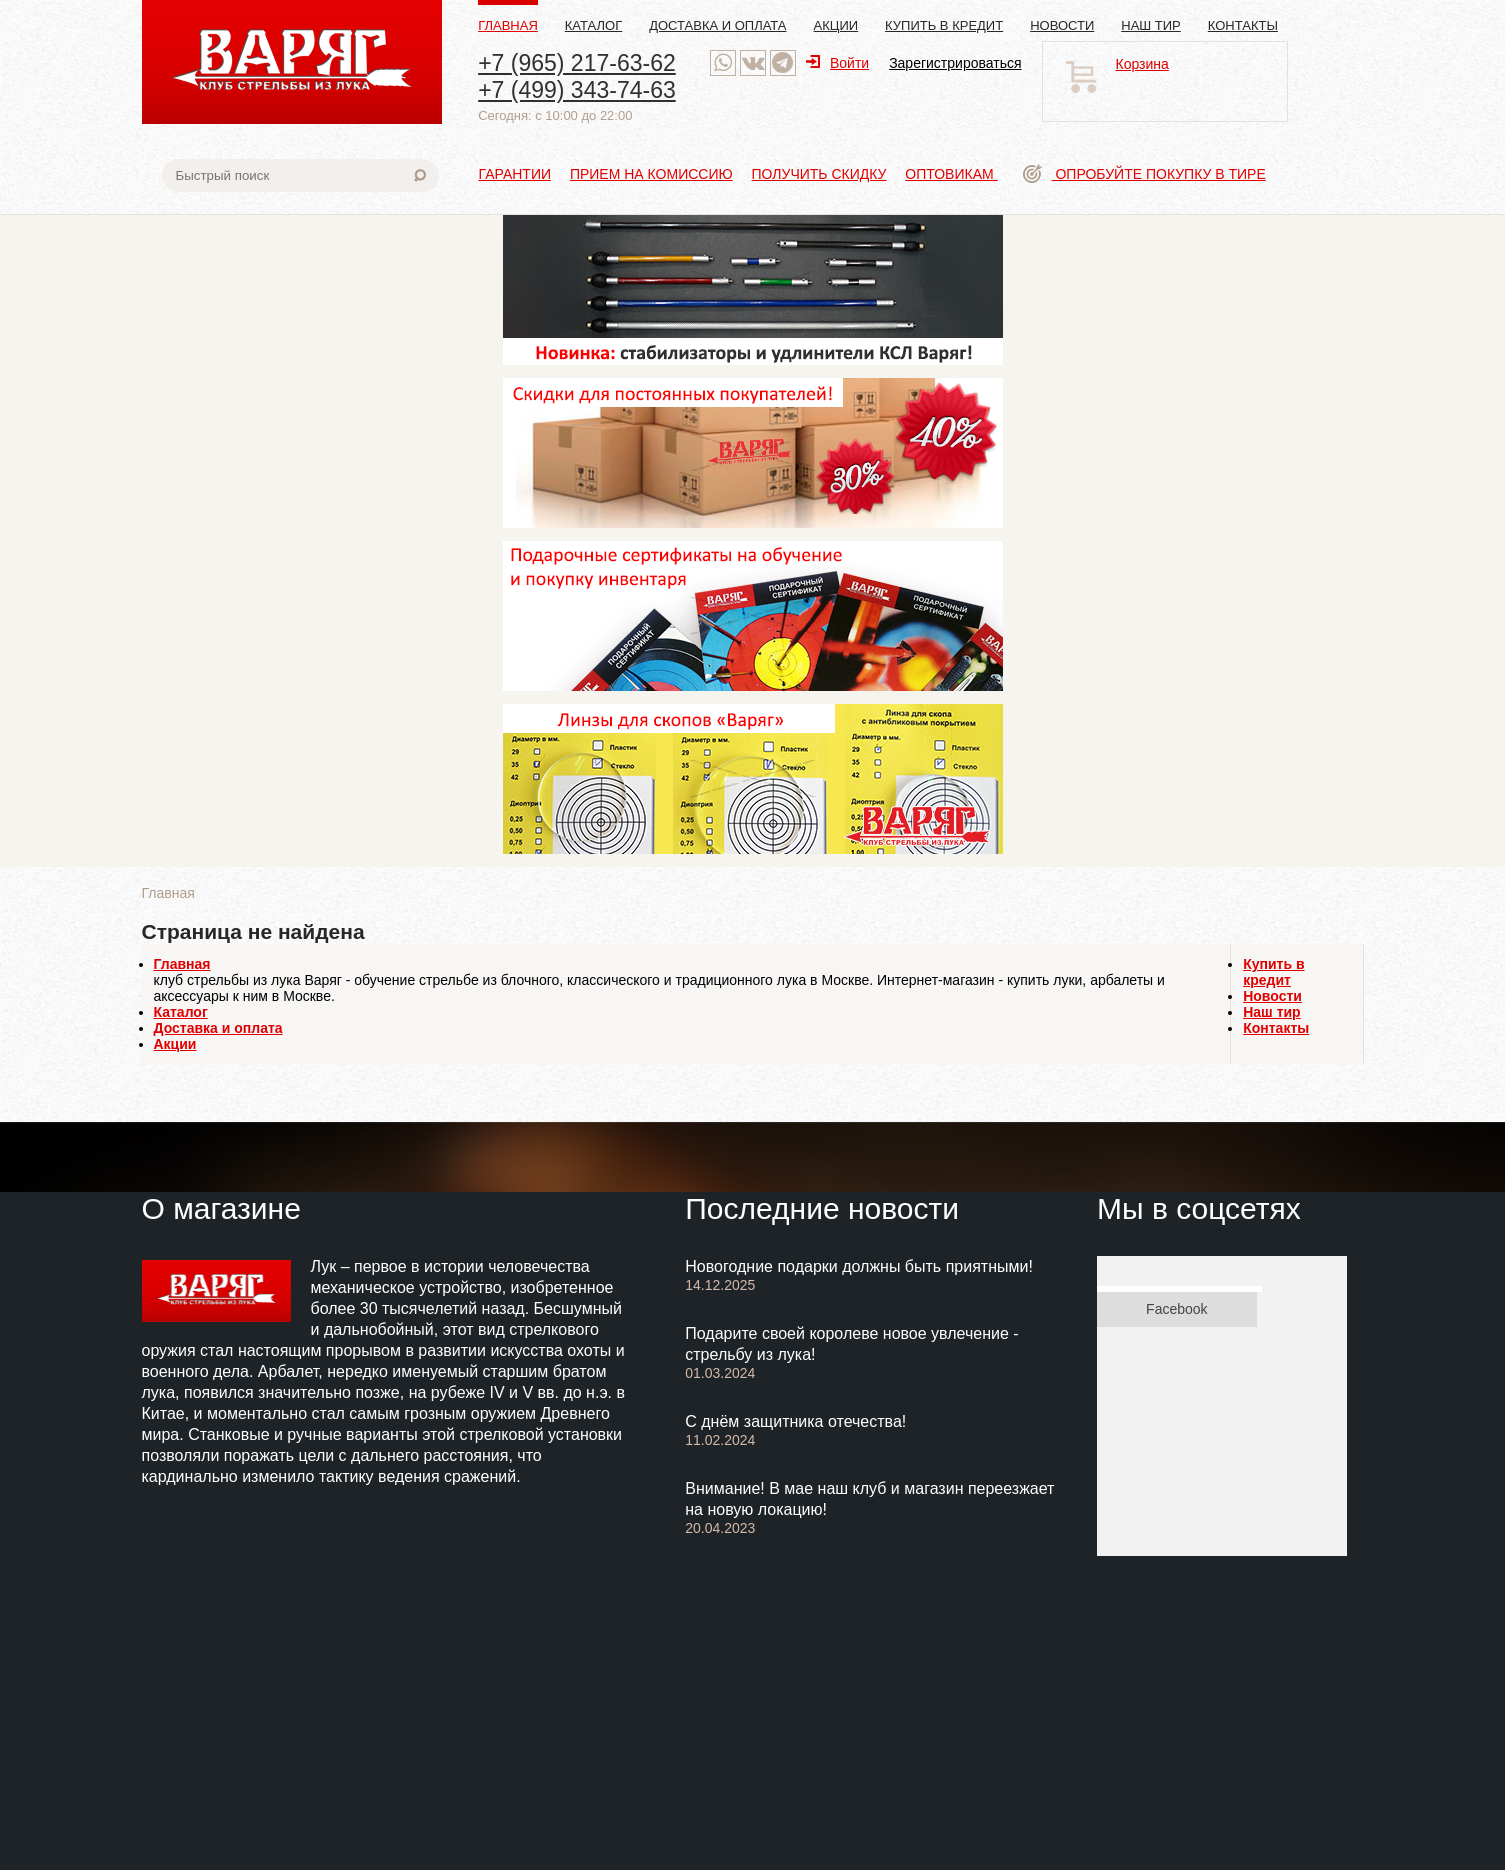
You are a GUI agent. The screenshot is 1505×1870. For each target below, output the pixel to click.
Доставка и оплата (717, 25)
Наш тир (1151, 25)
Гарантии (515, 174)
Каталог (593, 25)
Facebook (1176, 1309)
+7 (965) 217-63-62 (577, 63)
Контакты (1243, 25)
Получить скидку (819, 174)
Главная (508, 25)
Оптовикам (951, 174)
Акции (836, 25)
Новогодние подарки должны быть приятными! (859, 1266)
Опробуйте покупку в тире (1144, 174)
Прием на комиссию (651, 174)
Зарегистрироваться (955, 63)
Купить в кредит (944, 25)
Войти (837, 63)
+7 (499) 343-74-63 (577, 90)
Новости (1062, 25)
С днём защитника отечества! (795, 1421)
